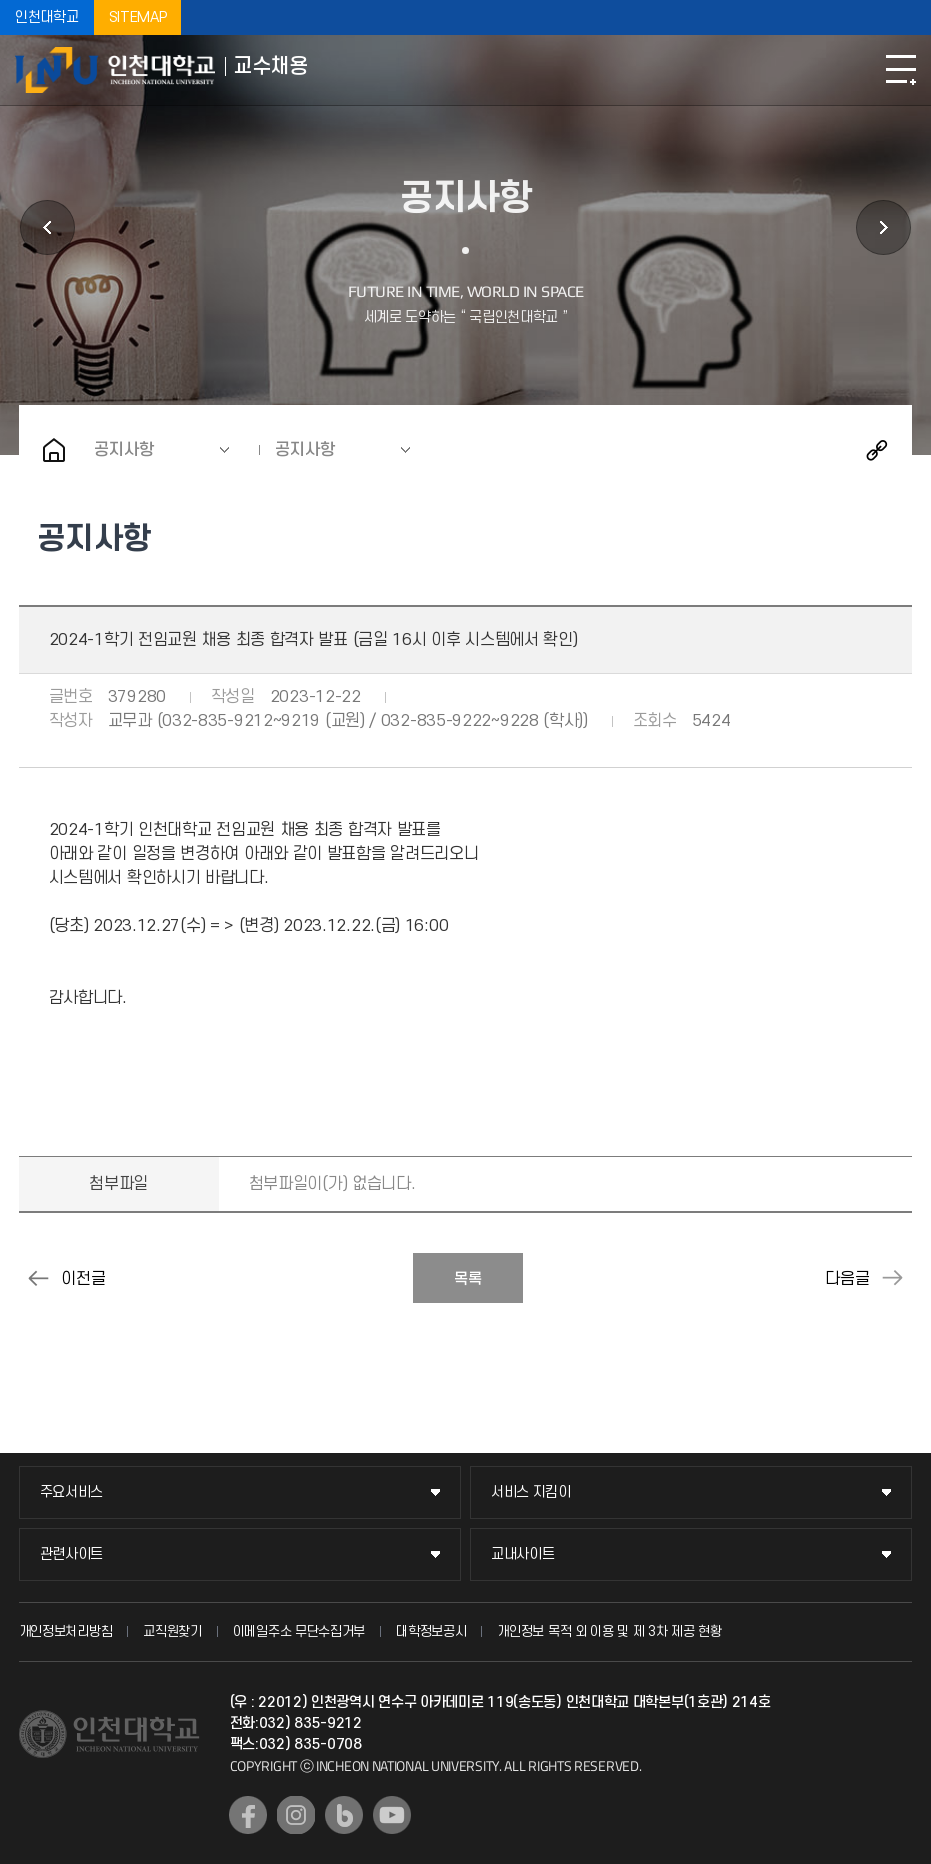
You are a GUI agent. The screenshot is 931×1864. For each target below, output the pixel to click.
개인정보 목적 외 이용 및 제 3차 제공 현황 (609, 1631)
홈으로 (54, 450)
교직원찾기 (172, 1631)
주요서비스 (72, 1492)
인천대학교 (47, 17)
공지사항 (124, 450)
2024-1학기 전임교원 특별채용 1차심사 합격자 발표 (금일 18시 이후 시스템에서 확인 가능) (892, 1278)
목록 (468, 1279)
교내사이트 (523, 1554)
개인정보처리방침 (66, 1631)
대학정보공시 (431, 1631)
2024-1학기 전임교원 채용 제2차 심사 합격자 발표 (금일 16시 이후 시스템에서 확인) (39, 1278)
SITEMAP (138, 17)
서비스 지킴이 (531, 1492)
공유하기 (877, 450)
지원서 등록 (883, 227)
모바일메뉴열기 (901, 70)
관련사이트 (72, 1554)
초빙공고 (47, 227)
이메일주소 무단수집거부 (299, 1631)
